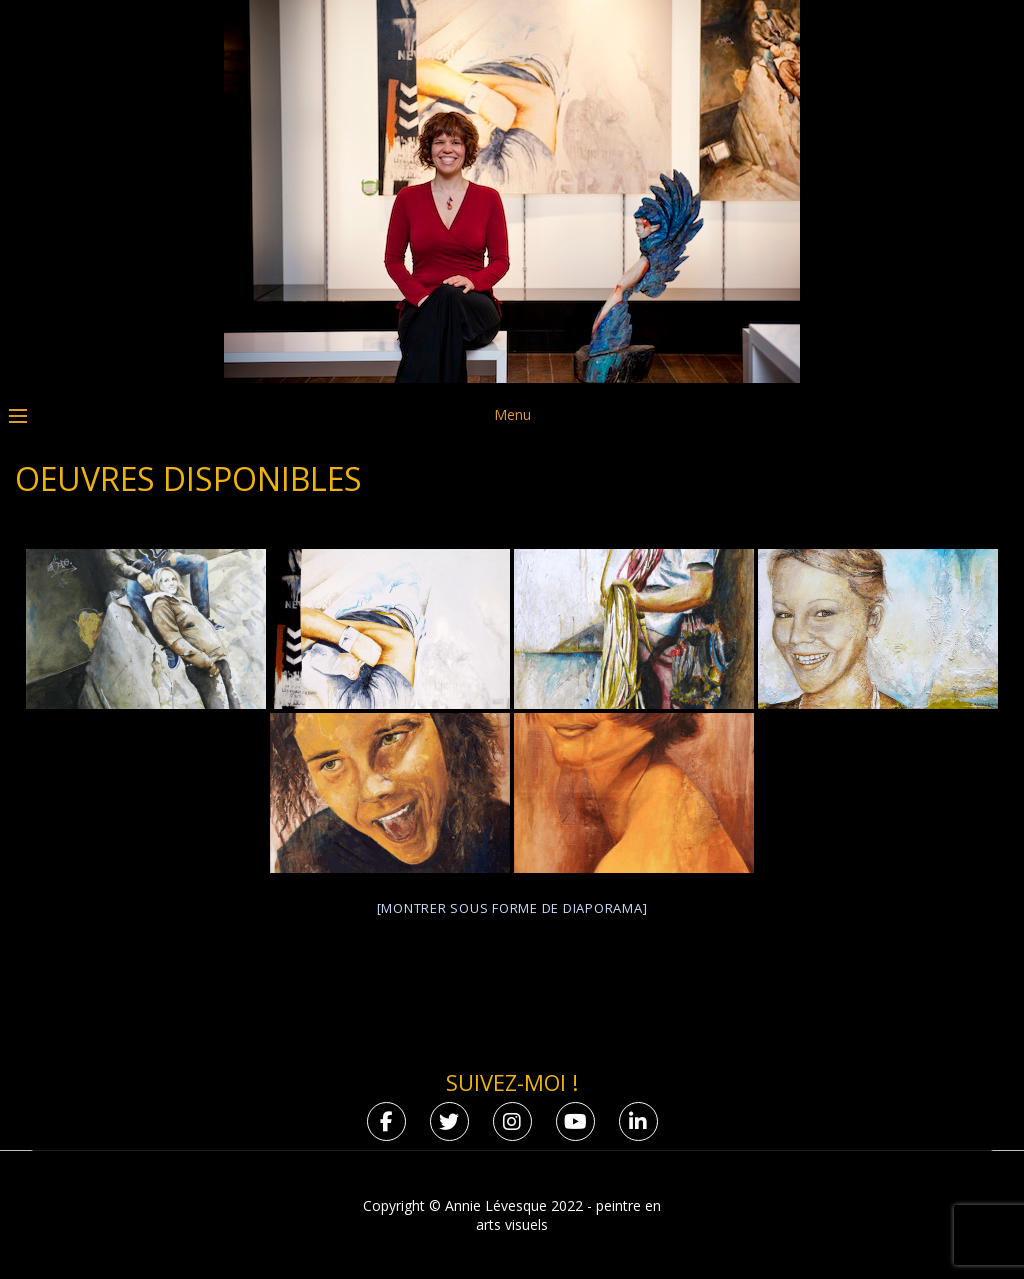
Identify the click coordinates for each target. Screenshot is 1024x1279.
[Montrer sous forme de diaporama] (512, 908)
